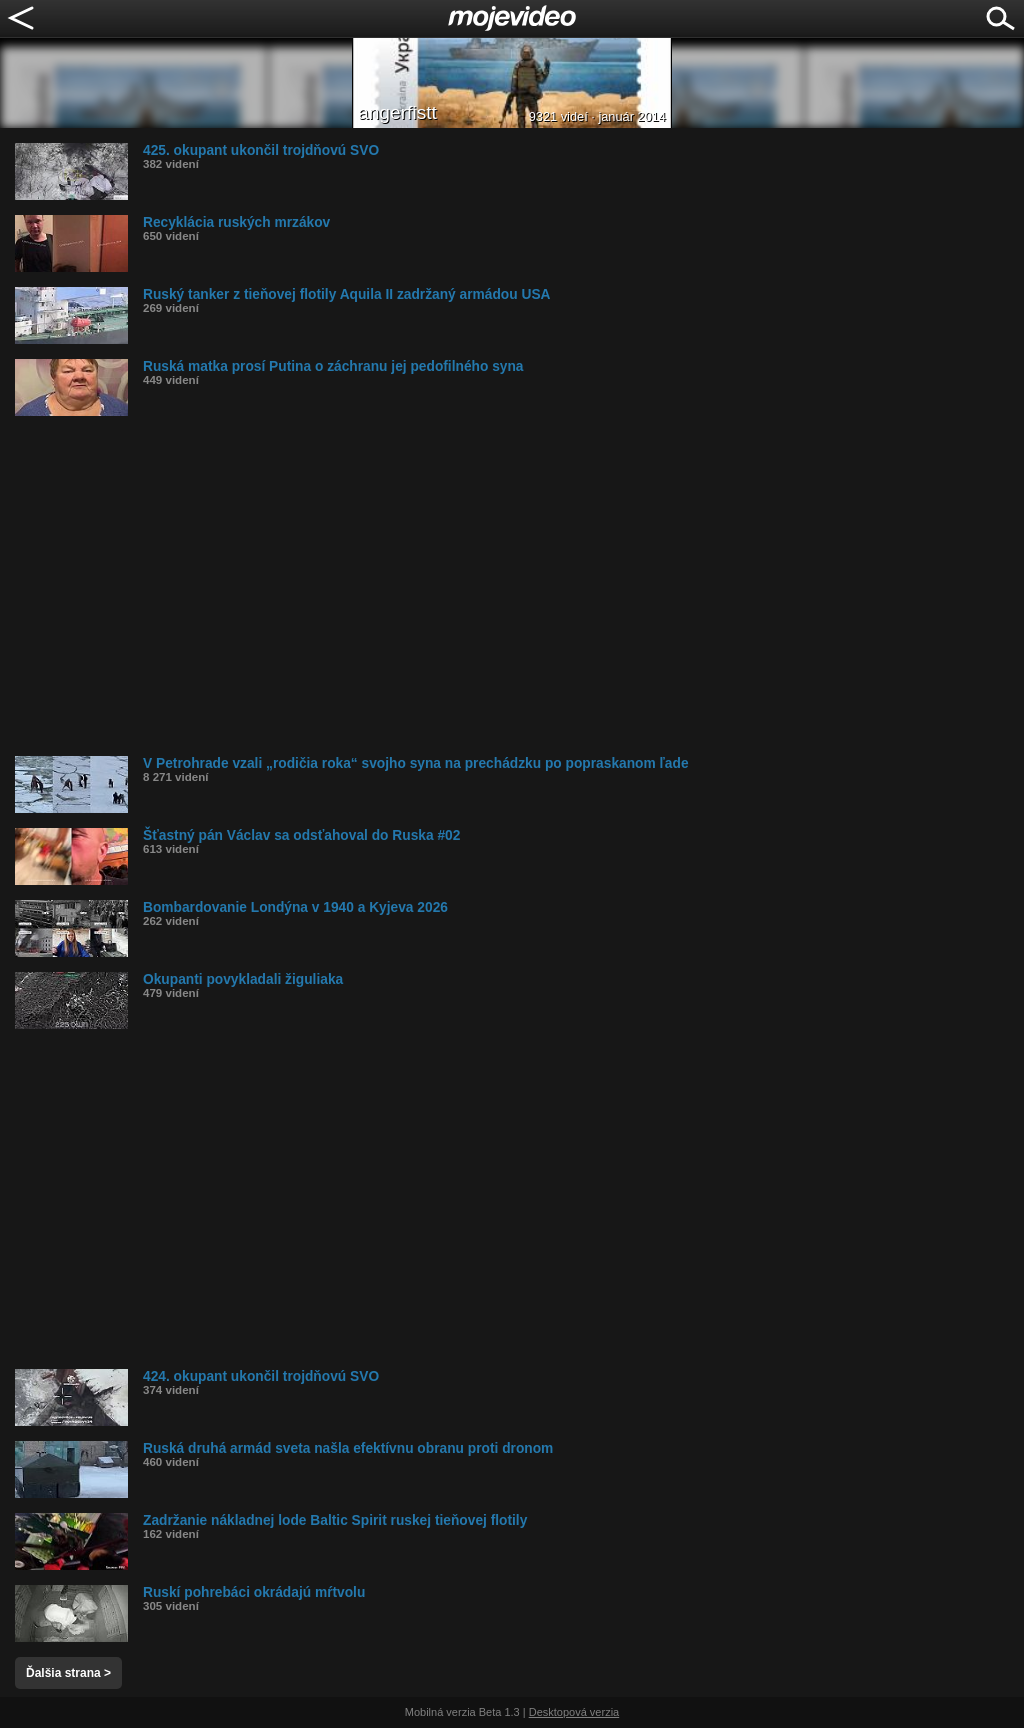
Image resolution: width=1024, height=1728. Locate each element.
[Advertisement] (519, 586)
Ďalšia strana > (68, 1673)
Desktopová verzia (574, 1712)
